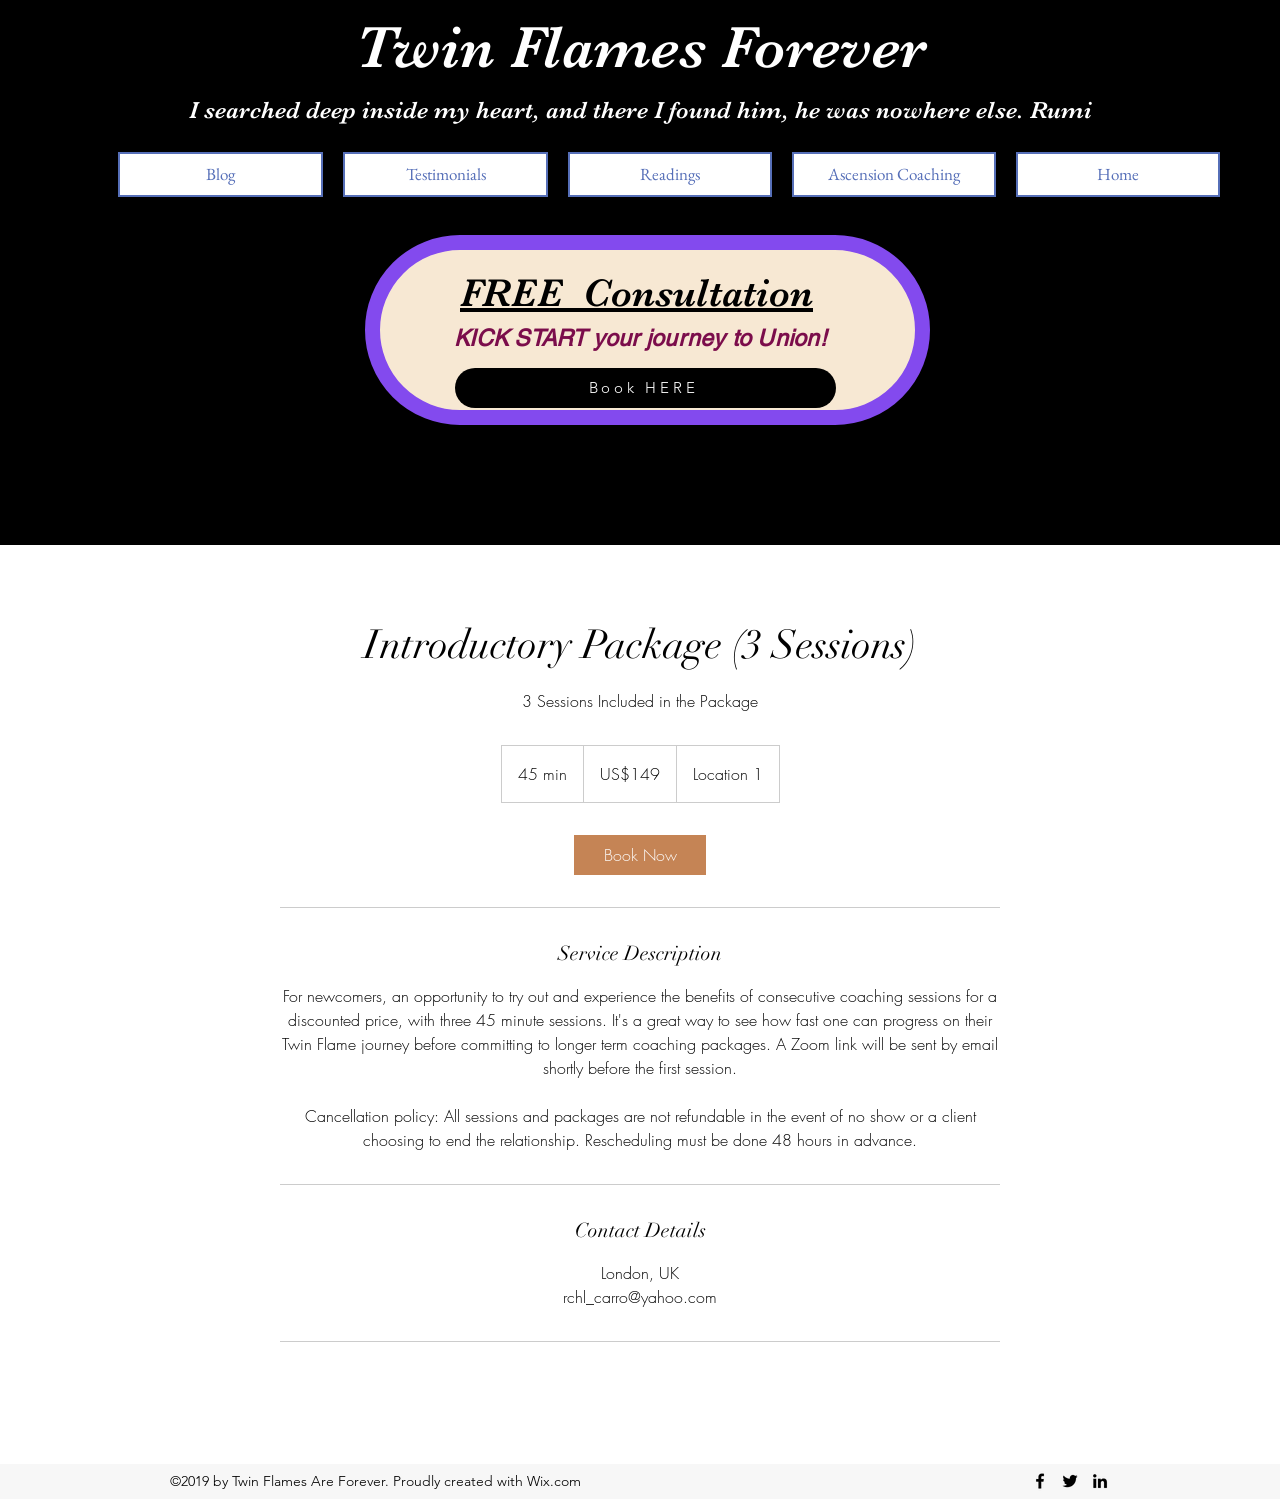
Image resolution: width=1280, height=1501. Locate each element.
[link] (640, 855)
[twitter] (1070, 1481)
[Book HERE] (645, 388)
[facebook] (1040, 1481)
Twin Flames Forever (640, 47)
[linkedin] (1100, 1481)
